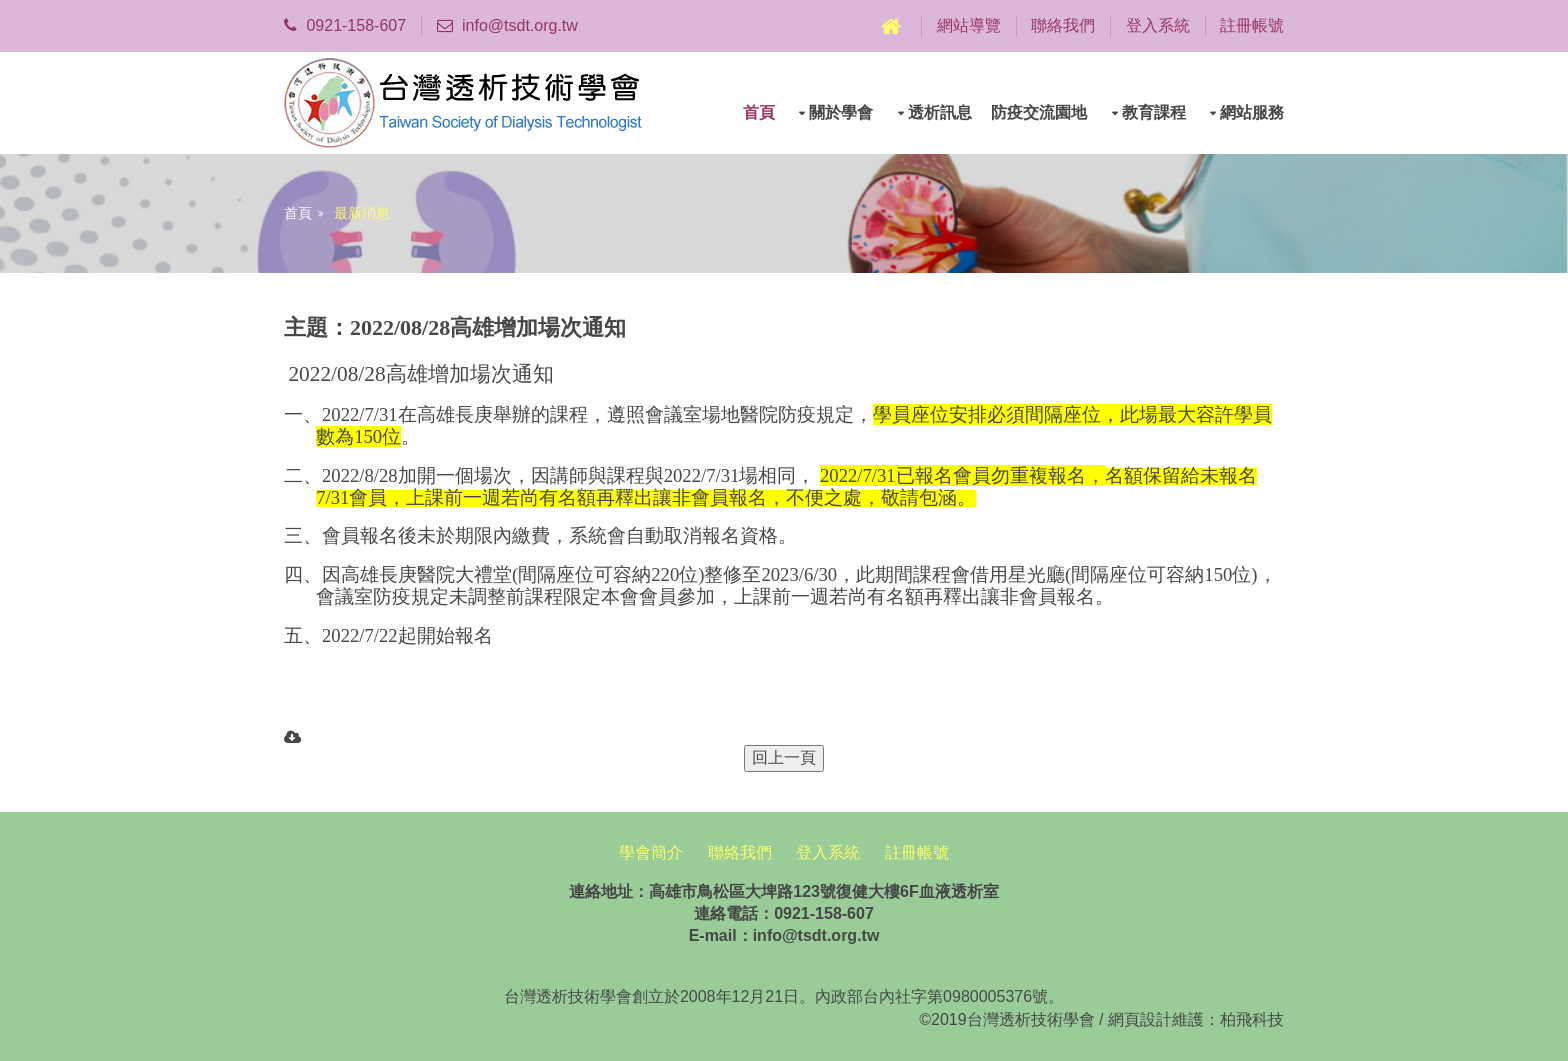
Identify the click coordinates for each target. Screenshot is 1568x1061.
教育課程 (1154, 112)
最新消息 (362, 213)
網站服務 (1252, 112)
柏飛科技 (1252, 1019)
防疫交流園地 (1039, 112)
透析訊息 (940, 112)
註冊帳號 (1252, 25)
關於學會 (841, 112)
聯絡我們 (1063, 25)
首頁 (759, 112)
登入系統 (1158, 25)
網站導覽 (969, 25)
